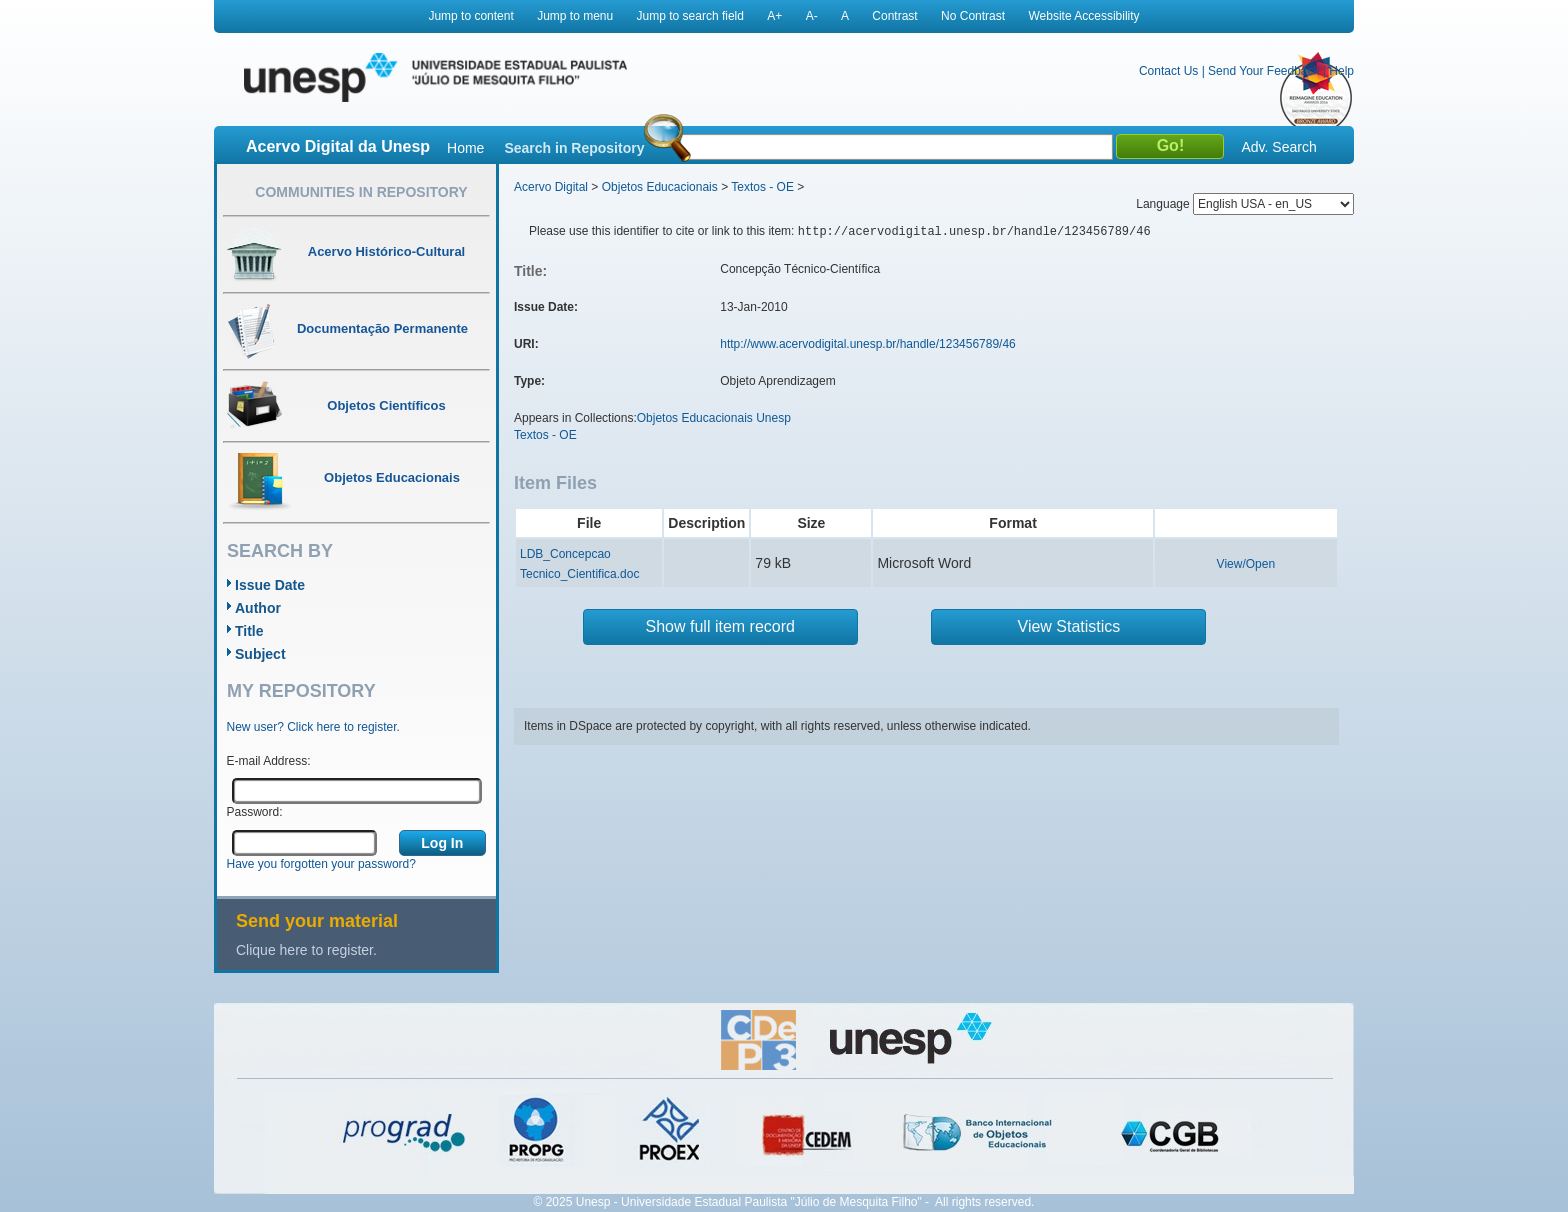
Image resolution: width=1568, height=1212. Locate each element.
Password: (255, 812)
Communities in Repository (361, 192)
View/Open (1246, 564)
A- (812, 16)
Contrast (894, 16)
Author (258, 608)
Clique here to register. (306, 950)
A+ (774, 16)
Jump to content (470, 16)
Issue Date (270, 585)
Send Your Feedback (1263, 71)
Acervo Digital (551, 187)
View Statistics (1069, 626)
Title (249, 631)
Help (1341, 71)
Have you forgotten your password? (321, 864)
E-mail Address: (269, 761)
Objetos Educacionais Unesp (714, 418)
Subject (260, 654)
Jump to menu (575, 16)
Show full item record (720, 626)
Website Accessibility (1083, 16)
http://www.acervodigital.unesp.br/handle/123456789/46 (868, 344)
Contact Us (1168, 71)
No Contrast (973, 16)
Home (465, 148)
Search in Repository (574, 148)
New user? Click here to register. (313, 727)
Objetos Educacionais (660, 187)
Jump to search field (690, 16)
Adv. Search (1278, 147)
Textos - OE (762, 187)
